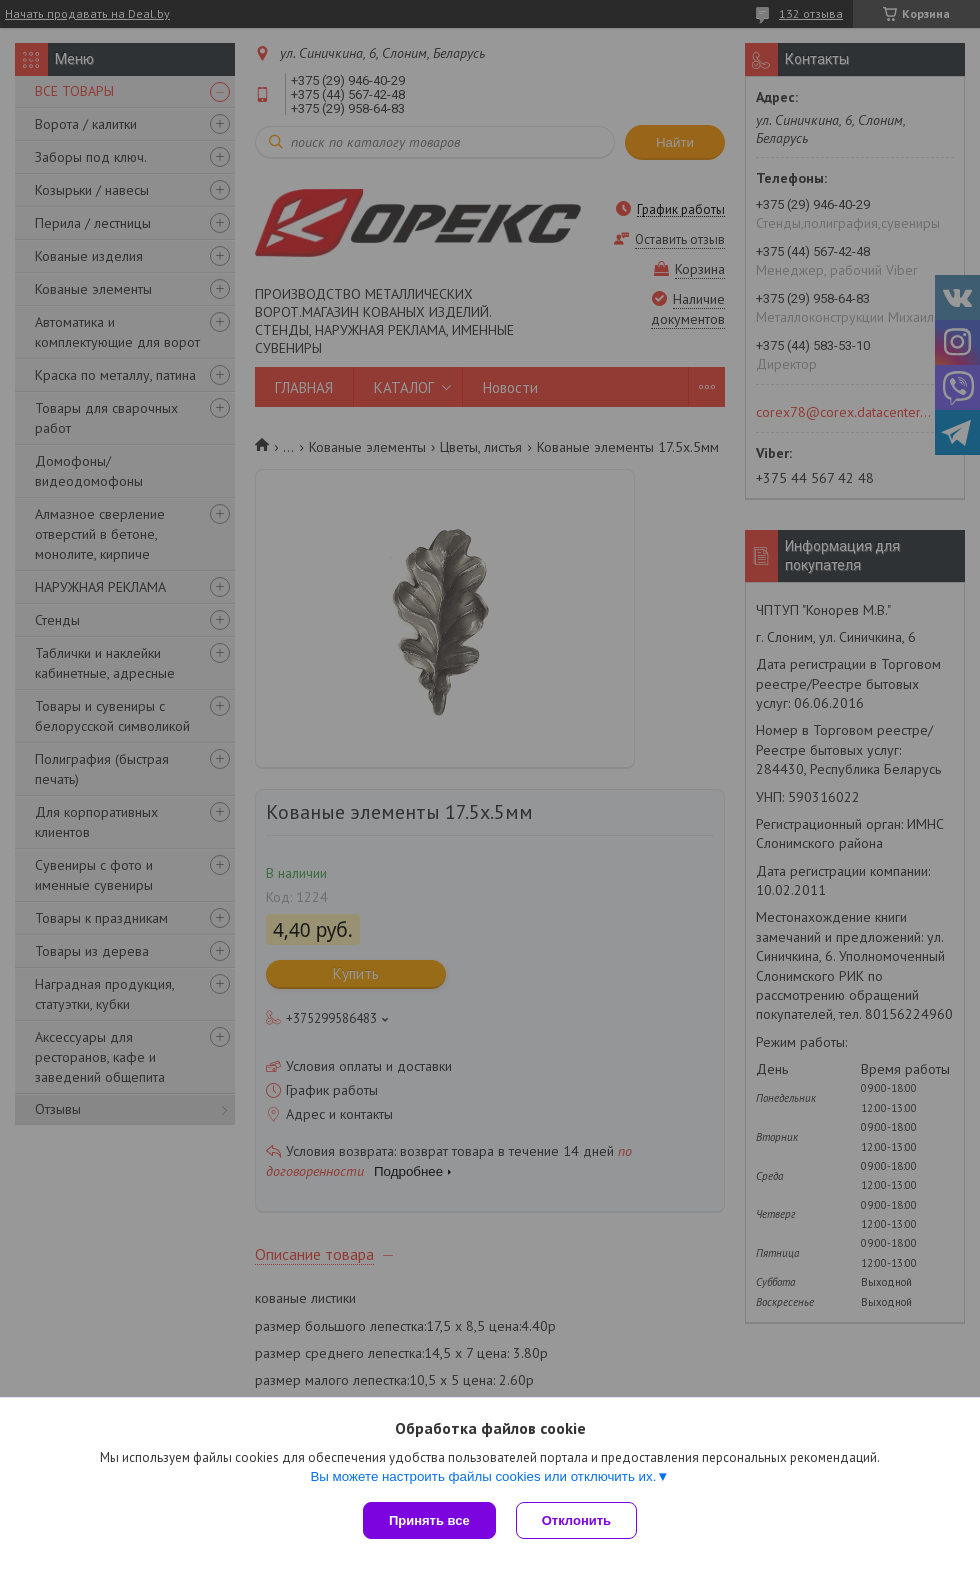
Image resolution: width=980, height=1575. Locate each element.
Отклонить (576, 1520)
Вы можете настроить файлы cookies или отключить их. (483, 1476)
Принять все (429, 1520)
